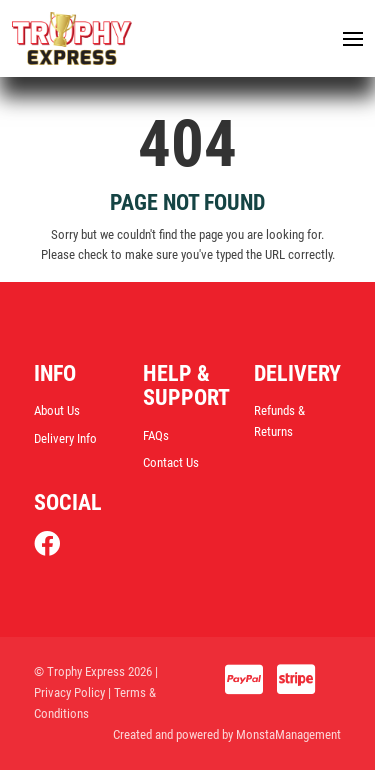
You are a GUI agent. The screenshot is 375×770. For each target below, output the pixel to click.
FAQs (156, 435)
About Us (57, 410)
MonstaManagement (288, 734)
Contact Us (171, 462)
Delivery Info (65, 438)
